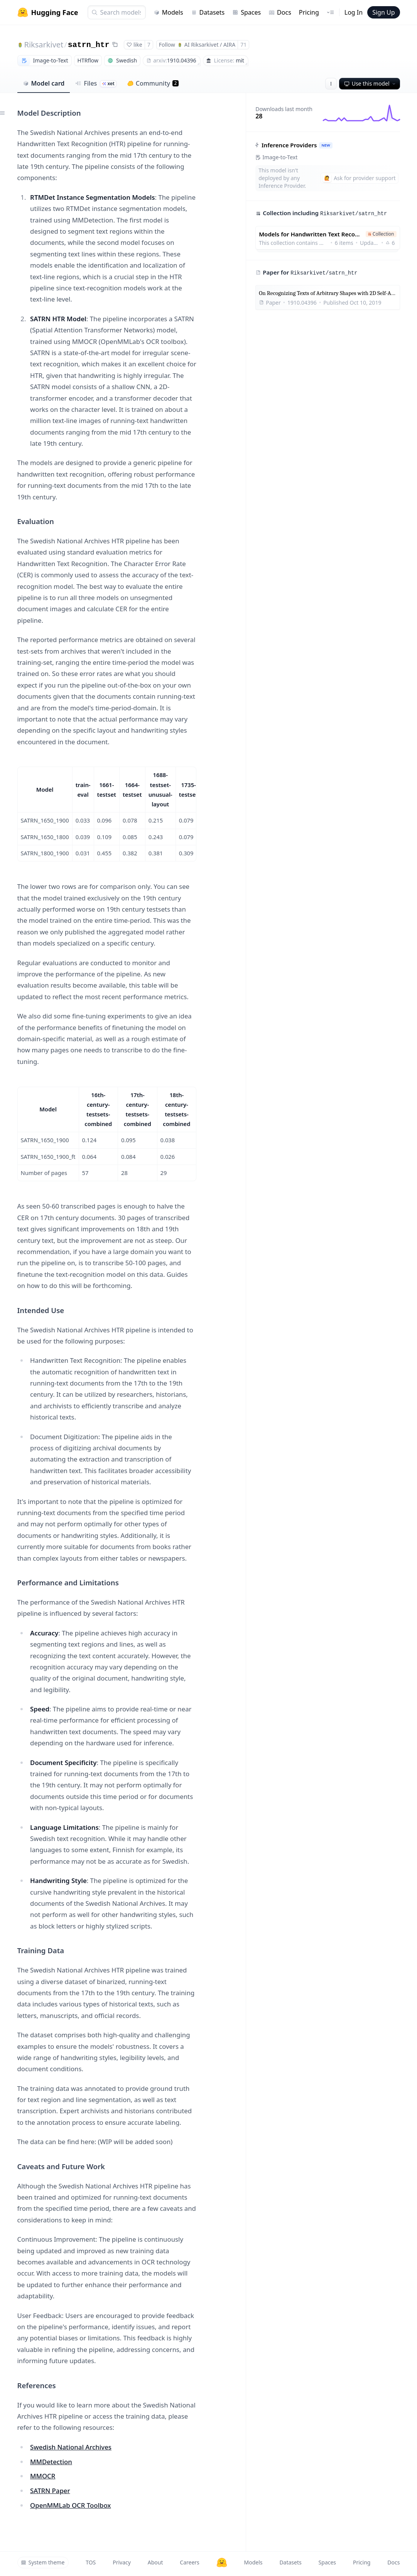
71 (243, 44)
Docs (279, 12)
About (155, 2562)
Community (153, 83)
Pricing (309, 12)
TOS (91, 2562)
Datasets (208, 12)
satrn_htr (89, 44)
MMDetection (51, 2461)
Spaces (246, 12)
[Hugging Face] (221, 2562)
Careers (189, 2562)
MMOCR (42, 2475)
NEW (326, 145)
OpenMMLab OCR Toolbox (70, 2505)
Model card (44, 83)
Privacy (122, 2562)
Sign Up (383, 12)
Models (168, 12)
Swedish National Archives (70, 2447)
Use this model (370, 83)
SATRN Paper (50, 2490)
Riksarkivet (44, 44)
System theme (43, 2562)
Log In (353, 12)
